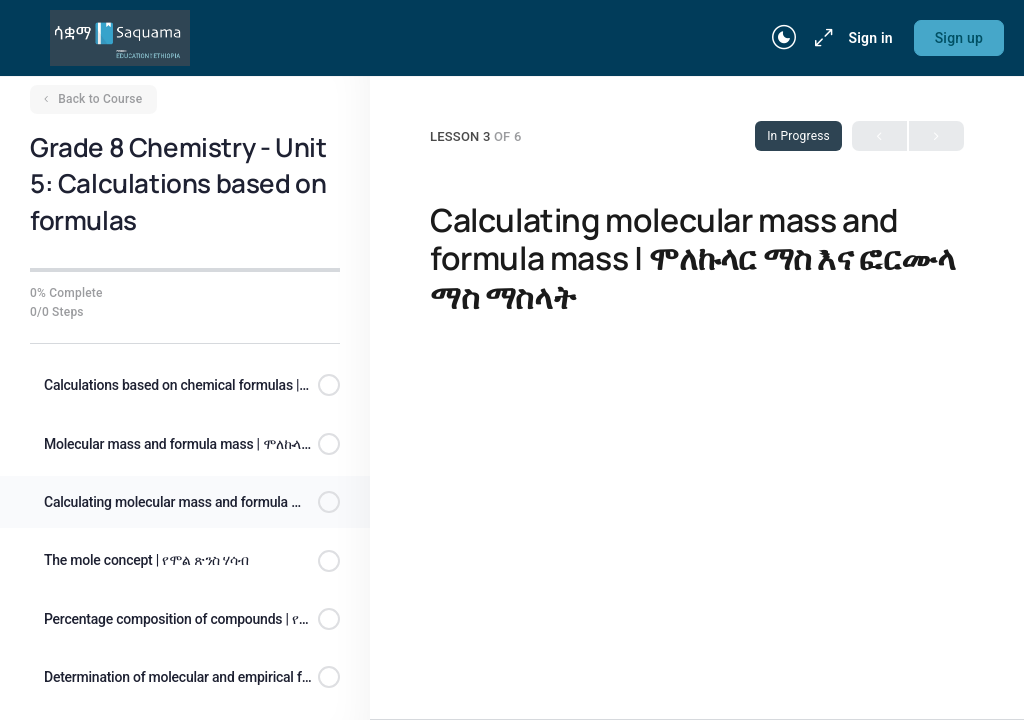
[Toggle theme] (784, 38)
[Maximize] (820, 38)
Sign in (870, 38)
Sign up (959, 38)
